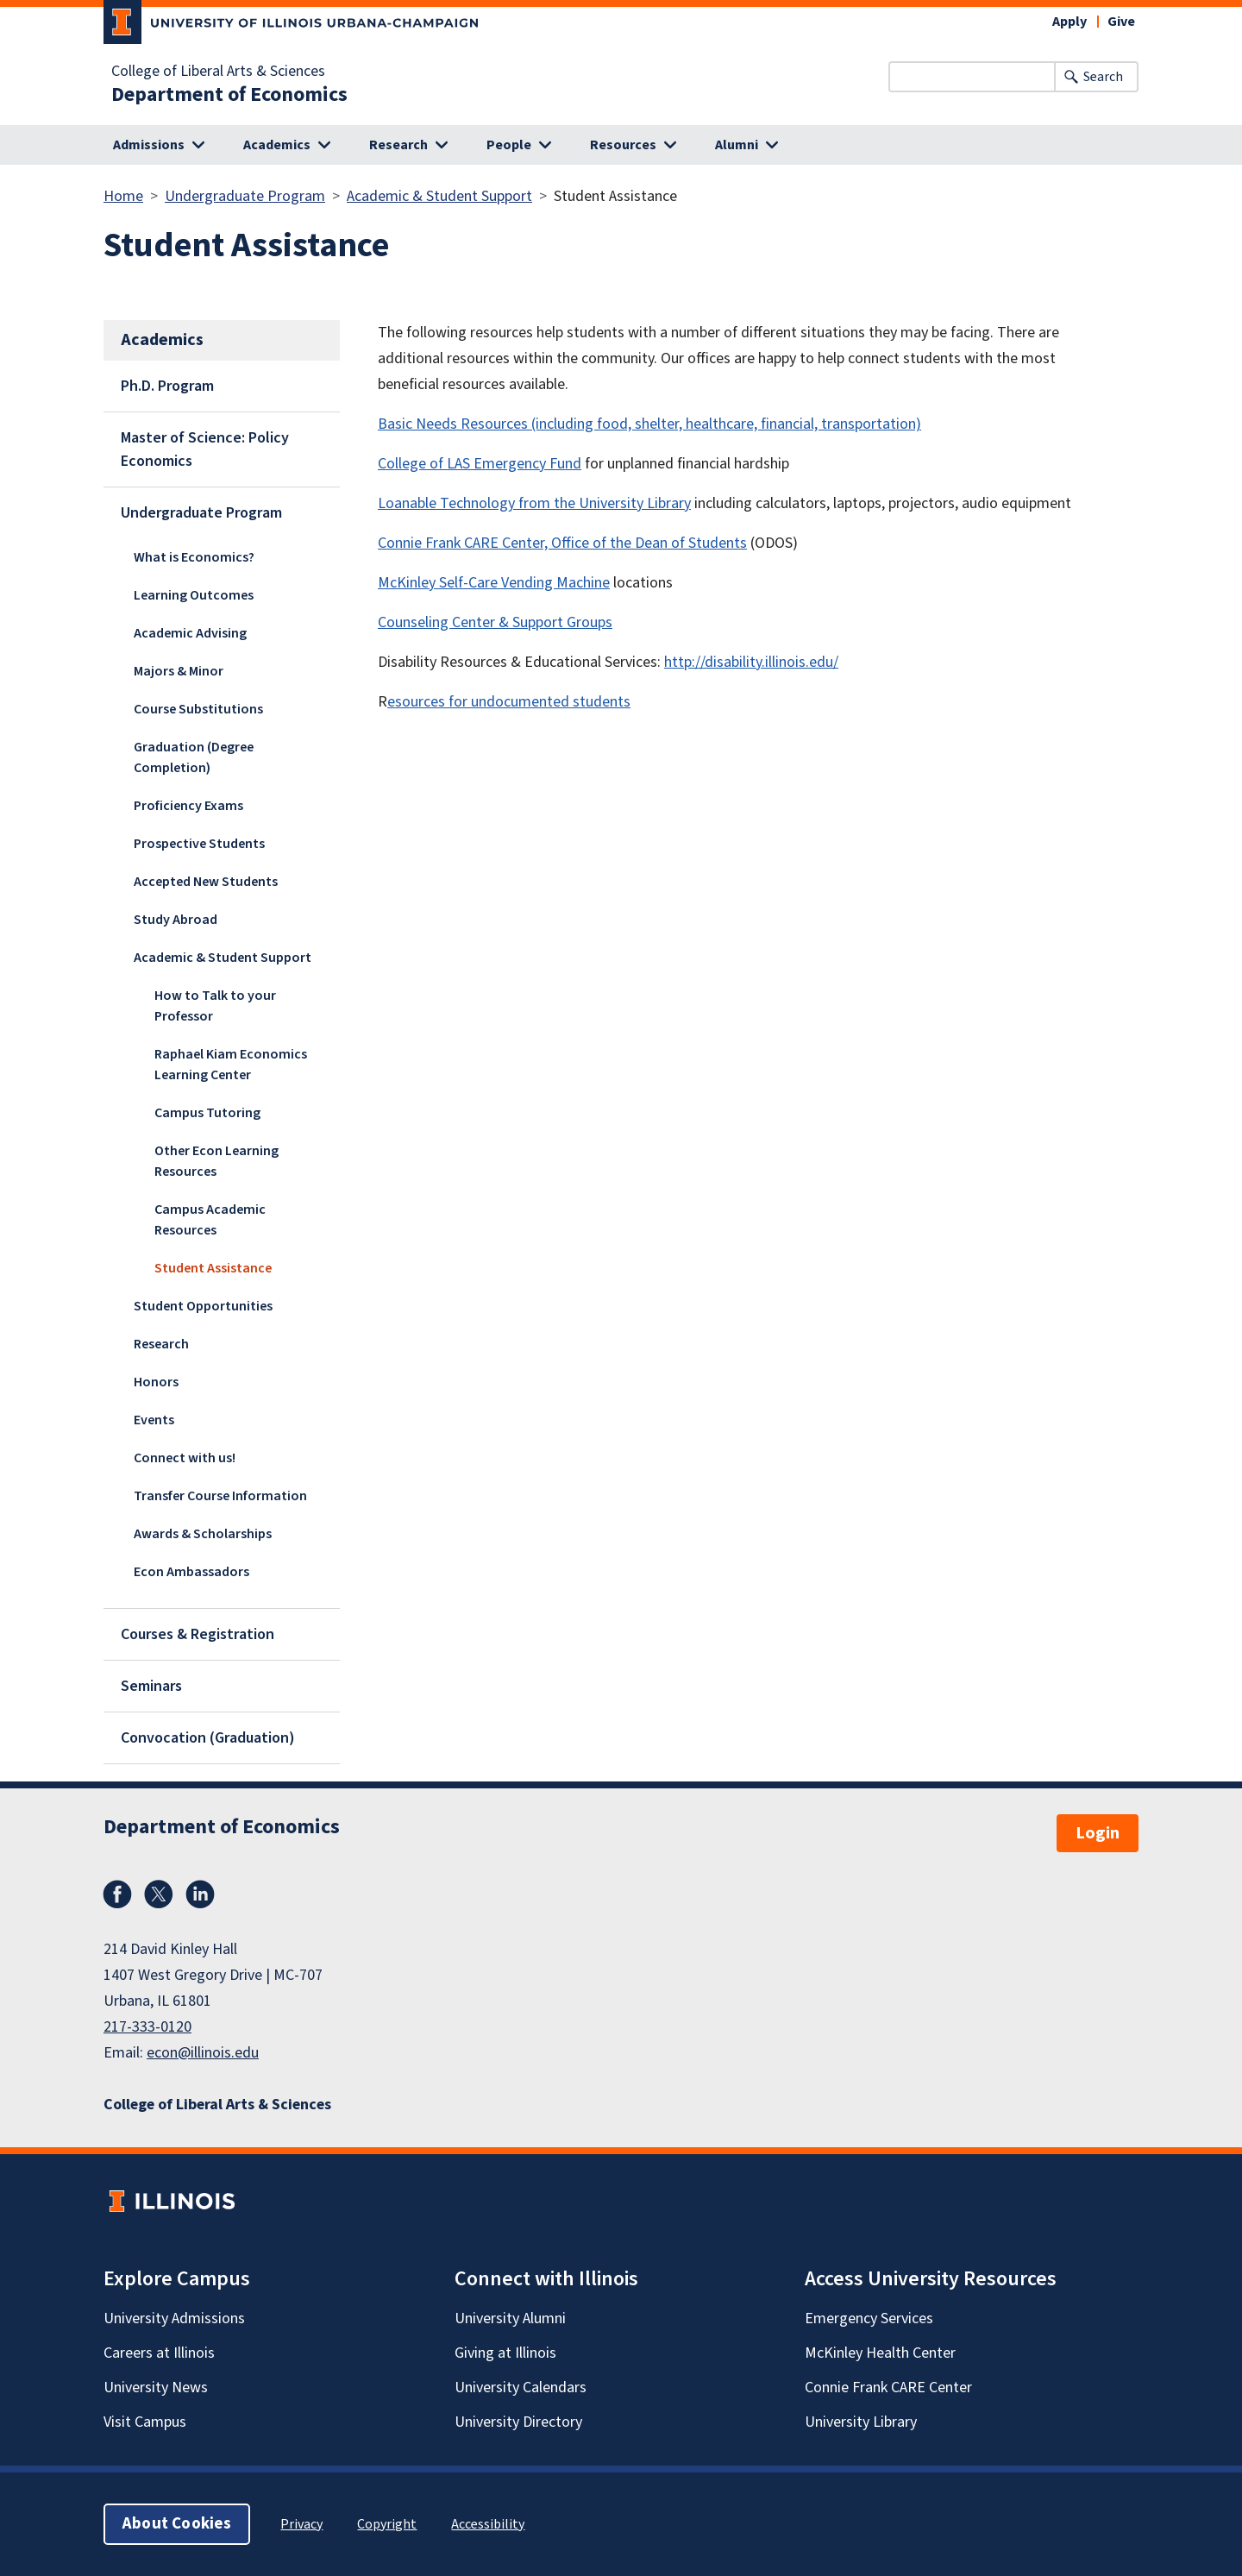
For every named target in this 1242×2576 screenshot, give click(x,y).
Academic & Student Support (439, 196)
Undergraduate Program (245, 196)
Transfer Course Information (220, 1495)
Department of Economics (229, 95)
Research (161, 1344)
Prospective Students (199, 843)
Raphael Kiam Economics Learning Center (230, 1064)
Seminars (151, 1686)
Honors (156, 1382)
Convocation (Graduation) (208, 1738)
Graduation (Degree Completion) (194, 757)
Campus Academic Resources (210, 1220)
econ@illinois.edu (203, 2053)
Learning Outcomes (194, 595)
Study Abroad (175, 919)
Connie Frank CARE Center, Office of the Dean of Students (562, 543)
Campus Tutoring (207, 1112)
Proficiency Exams (188, 805)
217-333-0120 (147, 2027)
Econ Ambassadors (191, 1571)
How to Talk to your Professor (215, 1006)
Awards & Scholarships (203, 1533)
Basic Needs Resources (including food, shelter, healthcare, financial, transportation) (649, 424)
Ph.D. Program (167, 386)
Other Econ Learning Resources (216, 1161)
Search (1103, 76)
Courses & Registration (197, 1634)
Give (1121, 21)
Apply (1069, 21)
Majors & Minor (178, 671)
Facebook (117, 1894)
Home (123, 196)
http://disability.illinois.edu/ (751, 662)
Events (154, 1420)
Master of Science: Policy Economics (205, 449)
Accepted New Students (206, 881)
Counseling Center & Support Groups (495, 622)
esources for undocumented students (508, 702)
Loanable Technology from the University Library (534, 503)
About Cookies (176, 2523)
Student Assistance (213, 1268)
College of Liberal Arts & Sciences (218, 71)
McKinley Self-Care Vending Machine (494, 583)
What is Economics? (194, 557)
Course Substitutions (198, 709)
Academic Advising (190, 633)
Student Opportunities (203, 1306)
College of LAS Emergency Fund (479, 463)
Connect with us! (184, 1457)
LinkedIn (200, 1894)
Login (1098, 1833)
